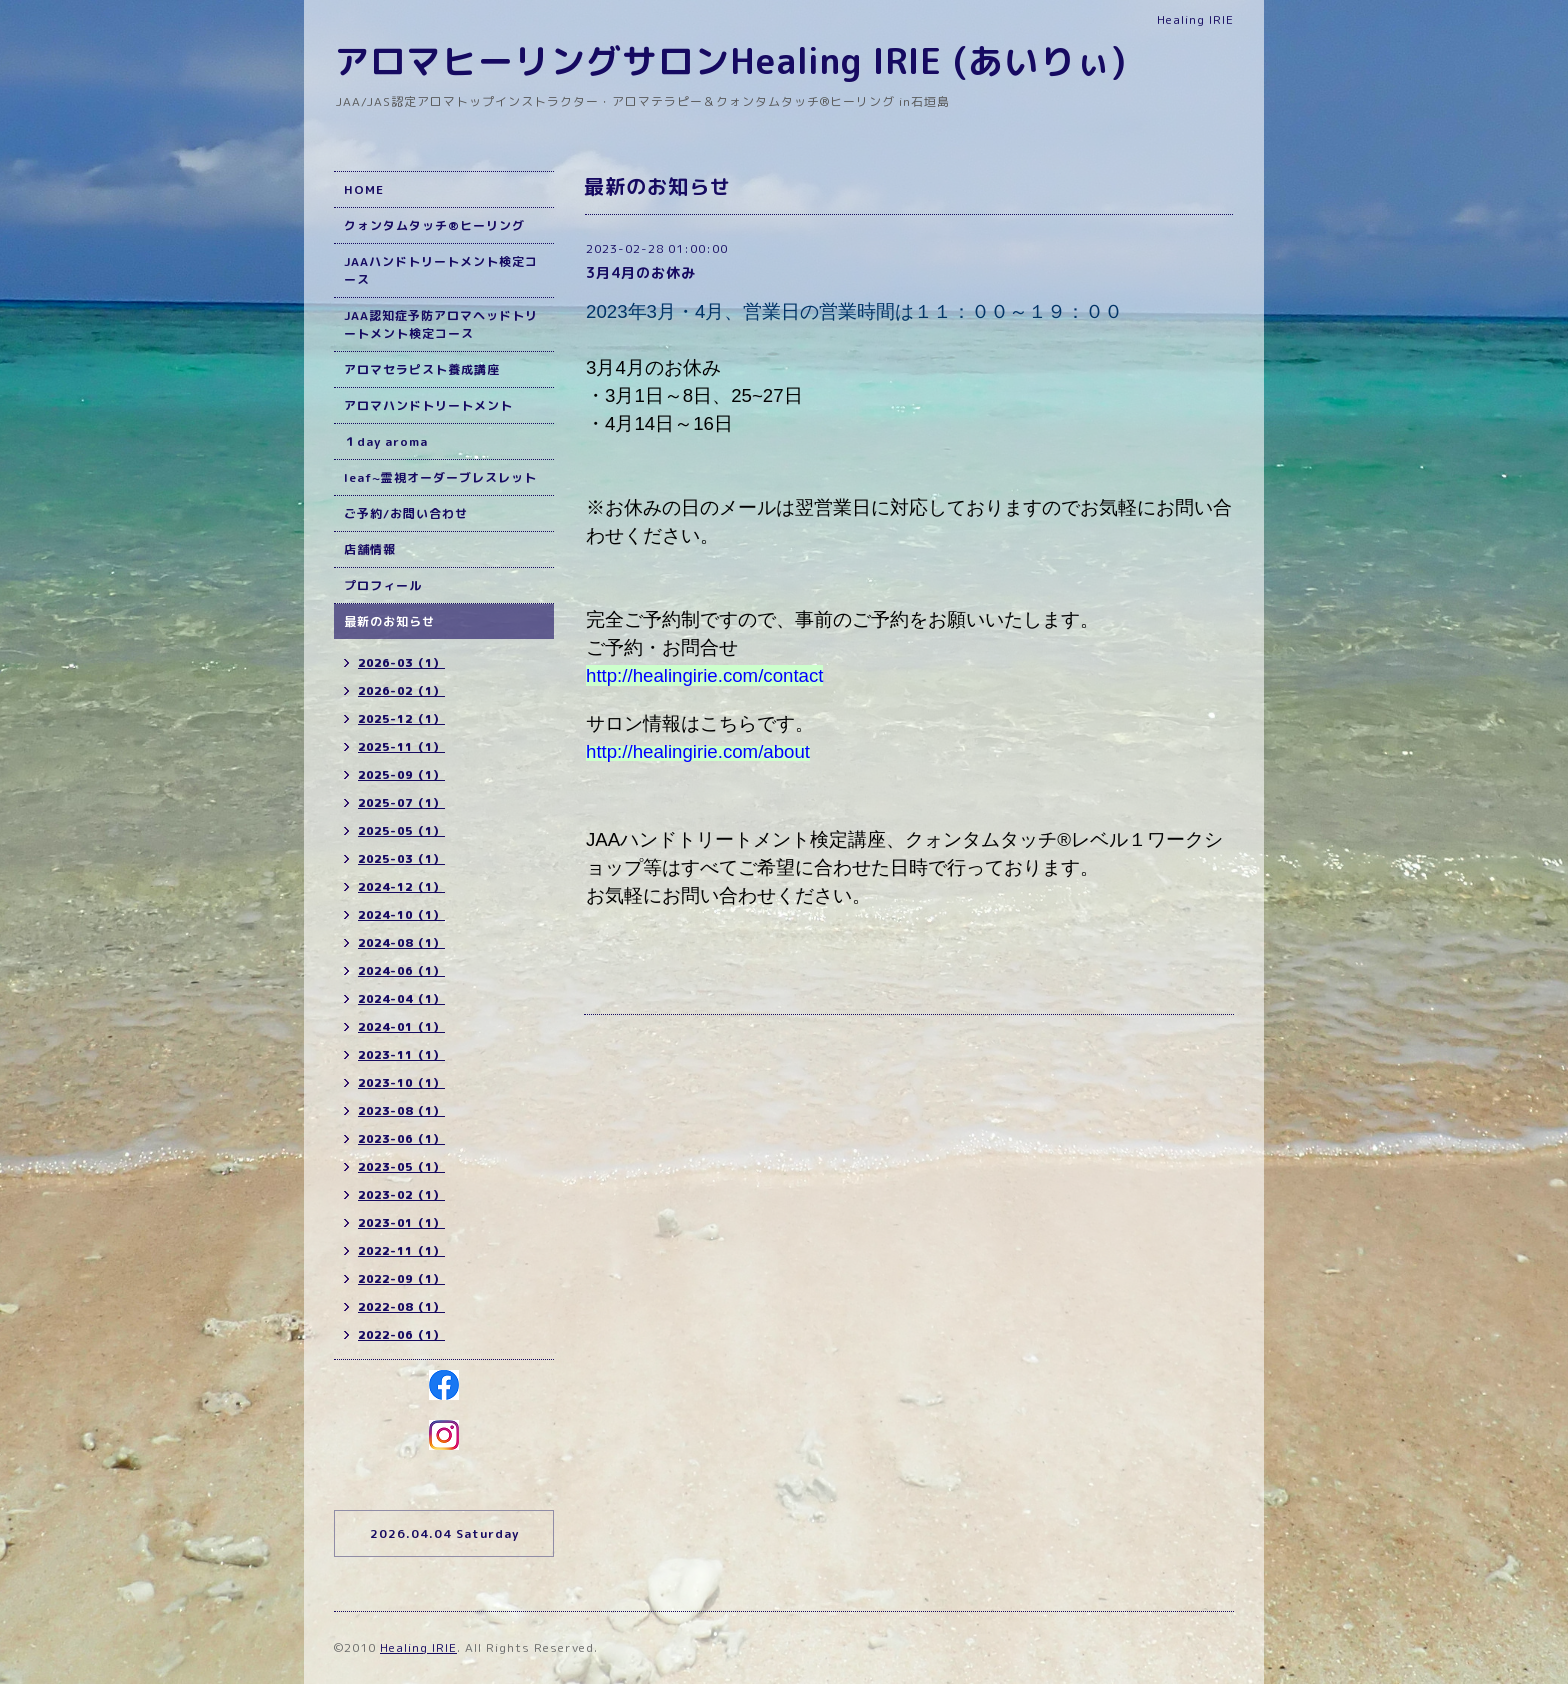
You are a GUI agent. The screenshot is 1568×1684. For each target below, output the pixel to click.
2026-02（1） (401, 691)
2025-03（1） (401, 859)
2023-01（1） (401, 1223)
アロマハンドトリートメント (428, 405)
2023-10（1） (401, 1083)
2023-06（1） (401, 1139)
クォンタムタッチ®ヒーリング (434, 225)
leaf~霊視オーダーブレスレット (440, 477)
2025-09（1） (401, 775)
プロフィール (383, 585)
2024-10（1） (401, 915)
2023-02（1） (401, 1195)
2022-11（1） (401, 1251)
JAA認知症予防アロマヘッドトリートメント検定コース (441, 324)
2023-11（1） (401, 1055)
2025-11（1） (401, 747)
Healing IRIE (418, 1647)
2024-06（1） (401, 971)
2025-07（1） (401, 803)
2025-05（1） (401, 831)
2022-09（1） (401, 1279)
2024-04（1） (401, 999)
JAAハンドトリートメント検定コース (441, 270)
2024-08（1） (401, 943)
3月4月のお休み (641, 272)
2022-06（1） (401, 1335)
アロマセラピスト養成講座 (422, 369)
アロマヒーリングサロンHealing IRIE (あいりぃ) (730, 60)
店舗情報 (370, 549)
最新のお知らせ (389, 621)
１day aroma (386, 441)
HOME (364, 189)
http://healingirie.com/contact (704, 675)
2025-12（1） (401, 719)
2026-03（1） (401, 663)
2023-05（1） (401, 1167)
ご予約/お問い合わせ (406, 513)
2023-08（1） (401, 1111)
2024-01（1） (401, 1027)
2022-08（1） (401, 1307)
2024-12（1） (401, 887)
